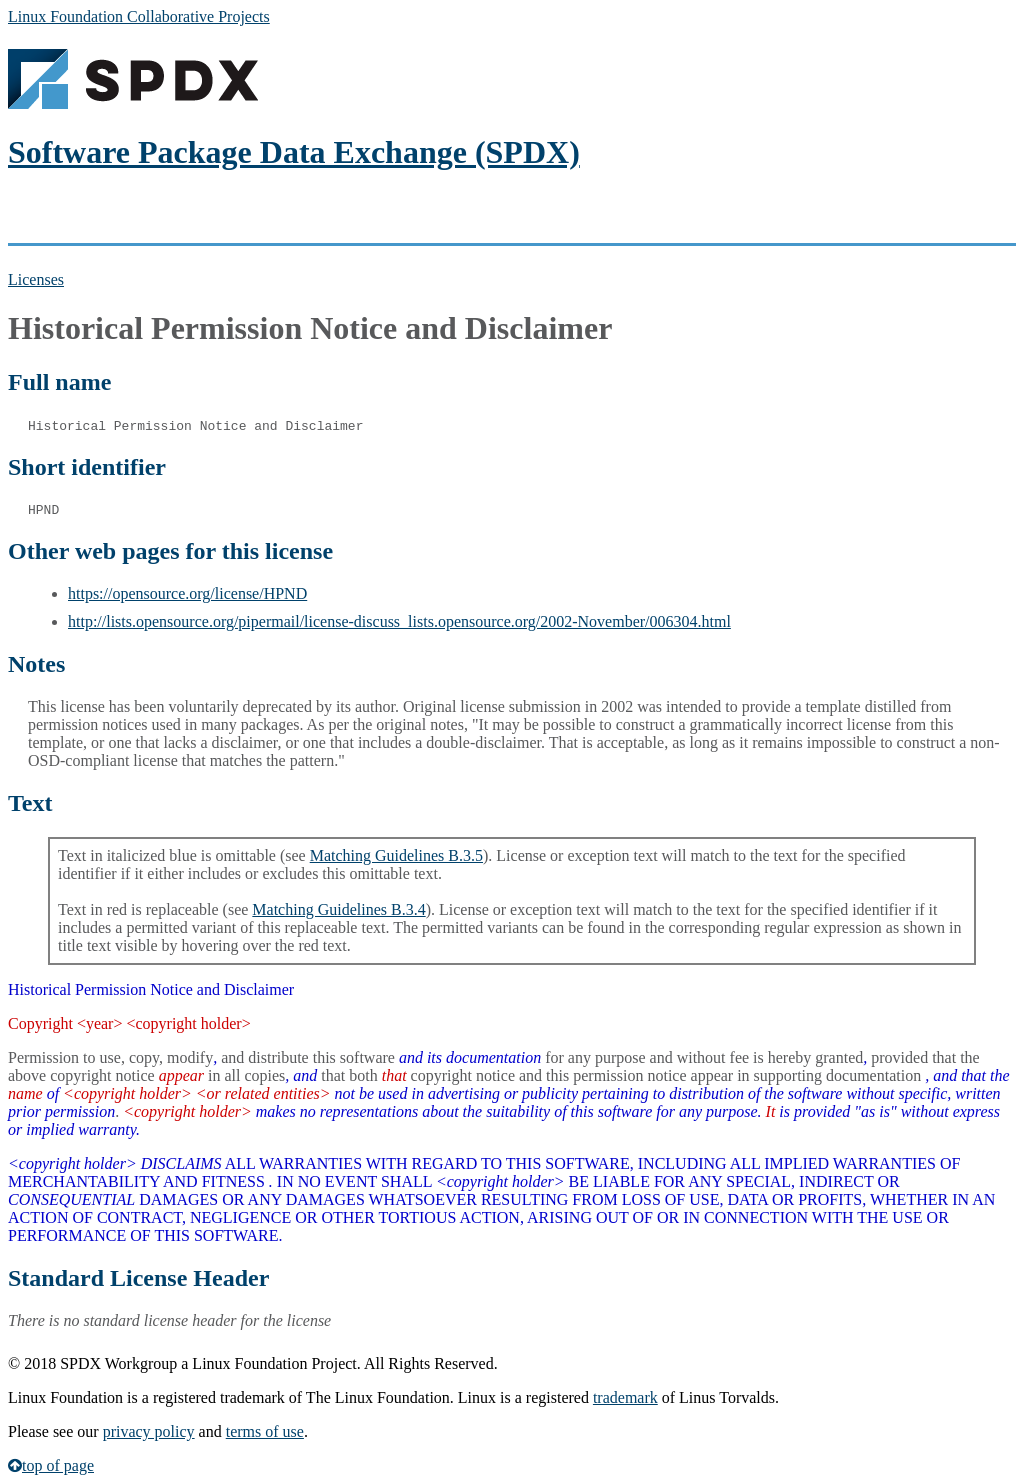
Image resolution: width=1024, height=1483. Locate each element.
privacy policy (149, 1431)
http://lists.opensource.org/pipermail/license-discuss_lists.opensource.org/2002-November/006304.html (399, 621)
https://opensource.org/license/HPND (187, 593)
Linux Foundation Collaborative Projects (139, 16)
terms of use (265, 1431)
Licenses (36, 279)
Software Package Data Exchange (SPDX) (294, 152)
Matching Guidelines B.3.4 (338, 909)
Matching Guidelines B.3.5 (396, 855)
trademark (625, 1397)
